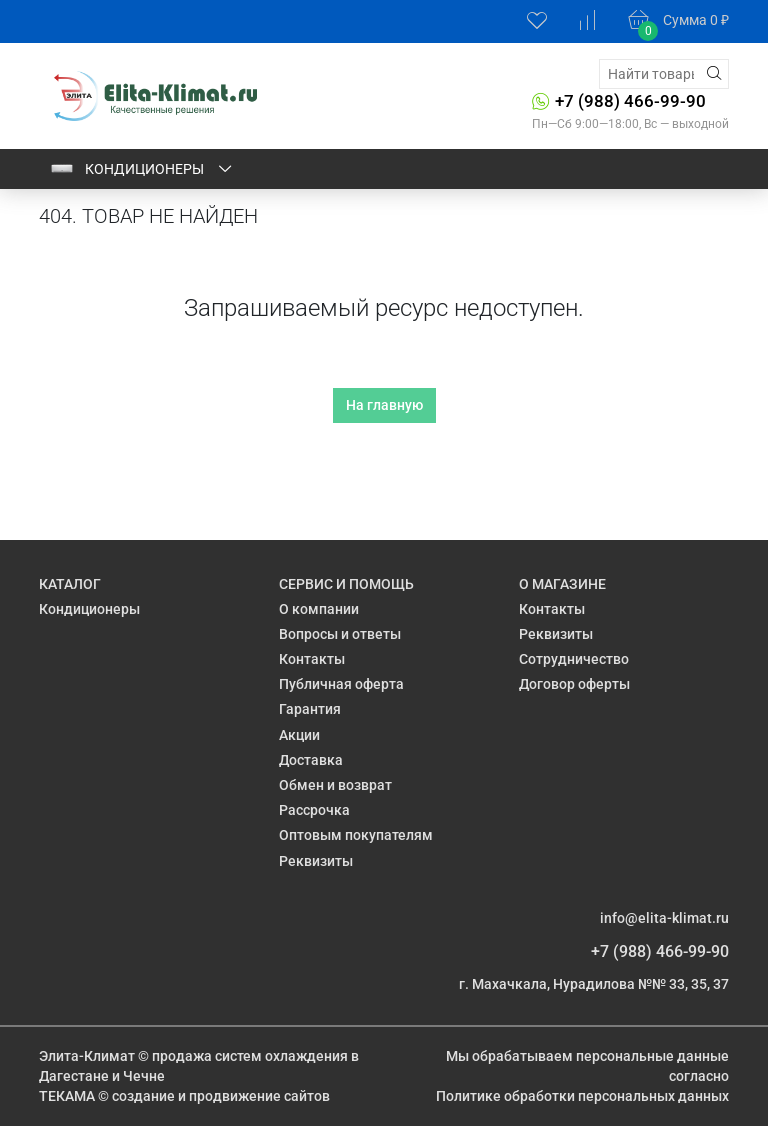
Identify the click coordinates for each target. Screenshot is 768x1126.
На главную (384, 405)
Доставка (311, 760)
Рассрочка (314, 810)
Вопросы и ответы (340, 634)
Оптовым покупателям (356, 835)
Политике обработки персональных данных (582, 1096)
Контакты (312, 659)
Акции (299, 735)
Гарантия (310, 709)
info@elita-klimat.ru (664, 918)
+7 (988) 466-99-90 (630, 101)
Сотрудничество (574, 659)
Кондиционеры (142, 169)
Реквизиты (316, 861)
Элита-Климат (87, 1056)
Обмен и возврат (335, 785)
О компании (319, 609)
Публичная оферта (341, 684)
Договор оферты (574, 684)
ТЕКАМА (67, 1096)
